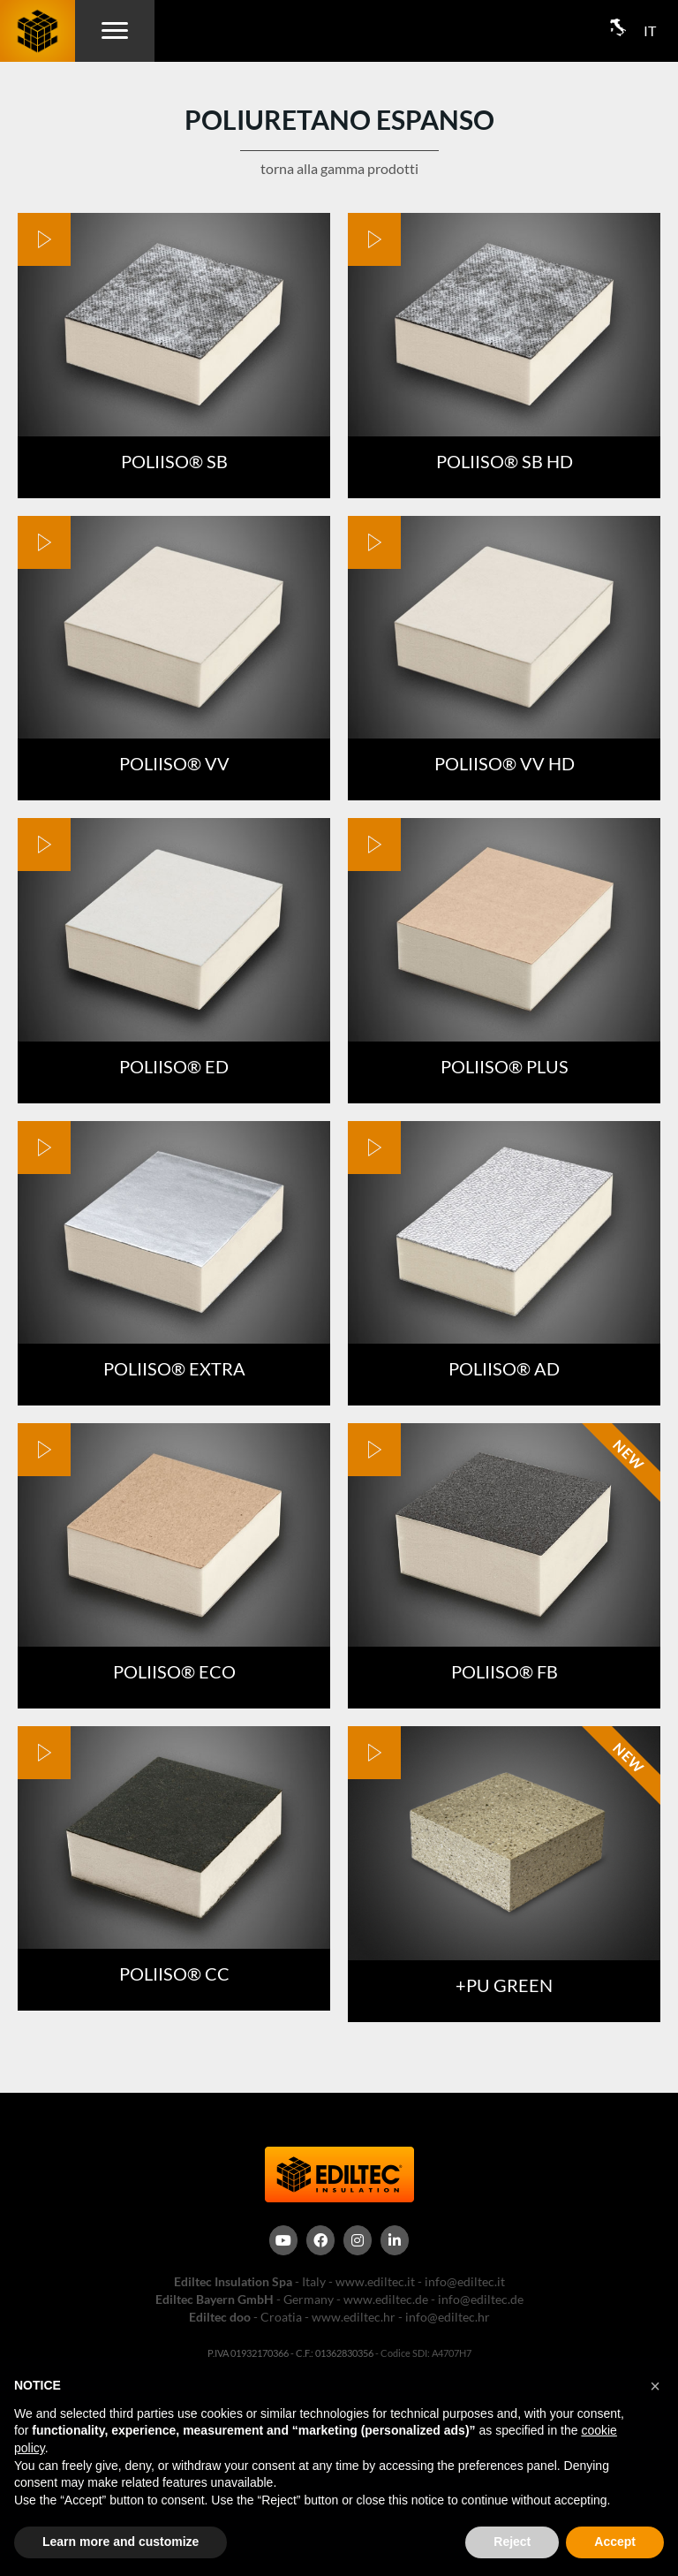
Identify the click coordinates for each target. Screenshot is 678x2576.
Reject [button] (512, 2541)
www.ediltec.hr (354, 2316)
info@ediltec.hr (447, 2316)
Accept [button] (615, 2541)
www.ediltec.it (375, 2281)
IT (650, 30)
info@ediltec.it (465, 2281)
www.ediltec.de (385, 2299)
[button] (655, 2386)
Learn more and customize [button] (120, 2541)
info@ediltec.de (481, 2299)
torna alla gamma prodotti (339, 168)
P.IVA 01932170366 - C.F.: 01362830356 (290, 2353)
